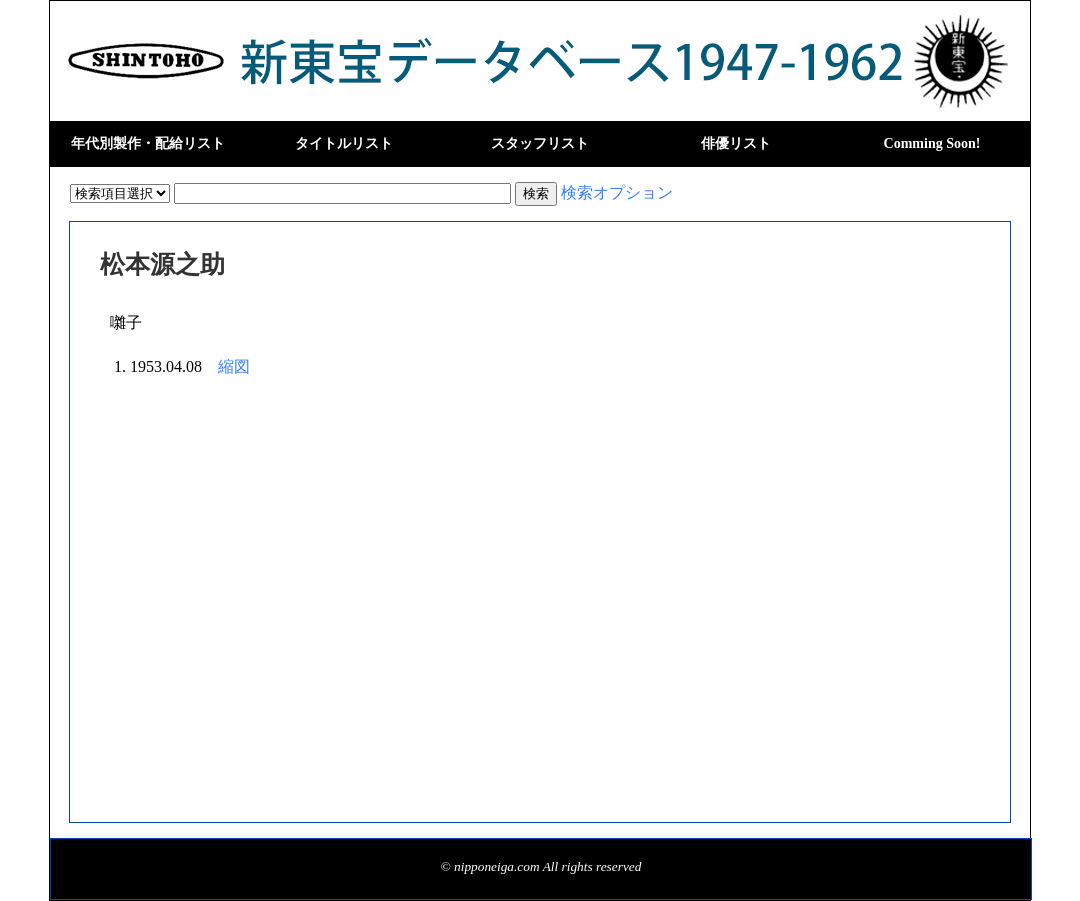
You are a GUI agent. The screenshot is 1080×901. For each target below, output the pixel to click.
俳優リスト (736, 143)
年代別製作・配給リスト (148, 143)
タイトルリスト (344, 143)
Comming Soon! (932, 143)
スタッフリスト (540, 143)
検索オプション (617, 192)
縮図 (234, 366)
